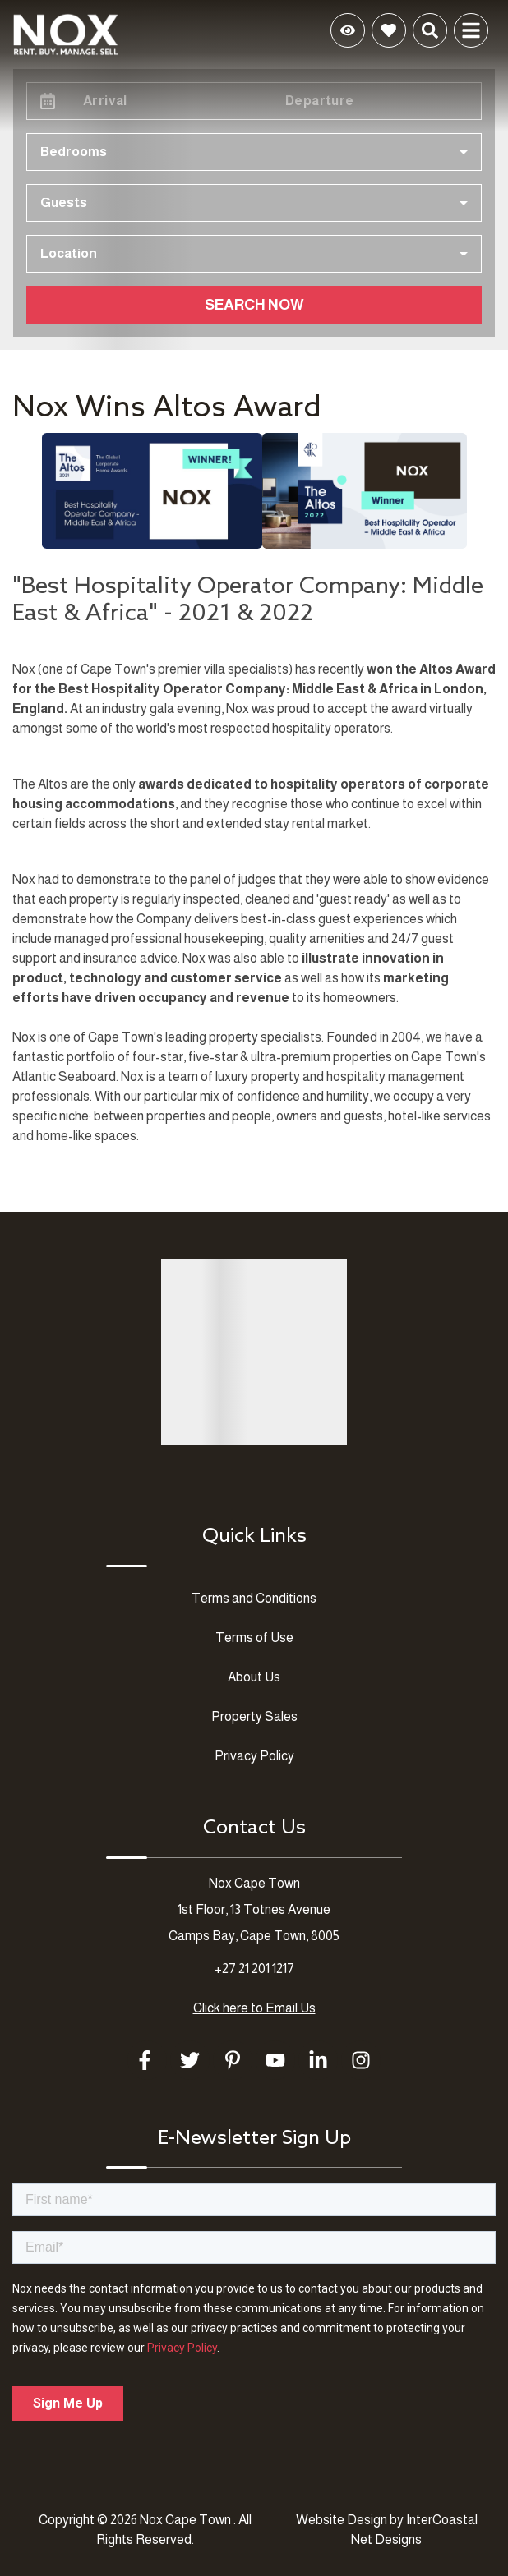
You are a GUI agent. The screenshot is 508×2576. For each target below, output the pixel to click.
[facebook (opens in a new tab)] (147, 2060)
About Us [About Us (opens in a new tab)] (254, 1677)
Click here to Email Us (254, 2008)
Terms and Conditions (254, 1598)
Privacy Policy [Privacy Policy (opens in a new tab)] (254, 1756)
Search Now (254, 305)
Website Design (341, 2520)
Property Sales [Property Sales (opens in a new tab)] (254, 1716)
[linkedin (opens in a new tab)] (318, 2060)
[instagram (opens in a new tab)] (361, 2060)
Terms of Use (254, 1637)
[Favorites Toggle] (389, 30)
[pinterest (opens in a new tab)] (232, 2060)
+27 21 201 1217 (254, 1969)
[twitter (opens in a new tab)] (190, 2060)
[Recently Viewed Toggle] (347, 30)
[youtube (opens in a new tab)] (275, 2060)
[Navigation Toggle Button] (471, 30)
